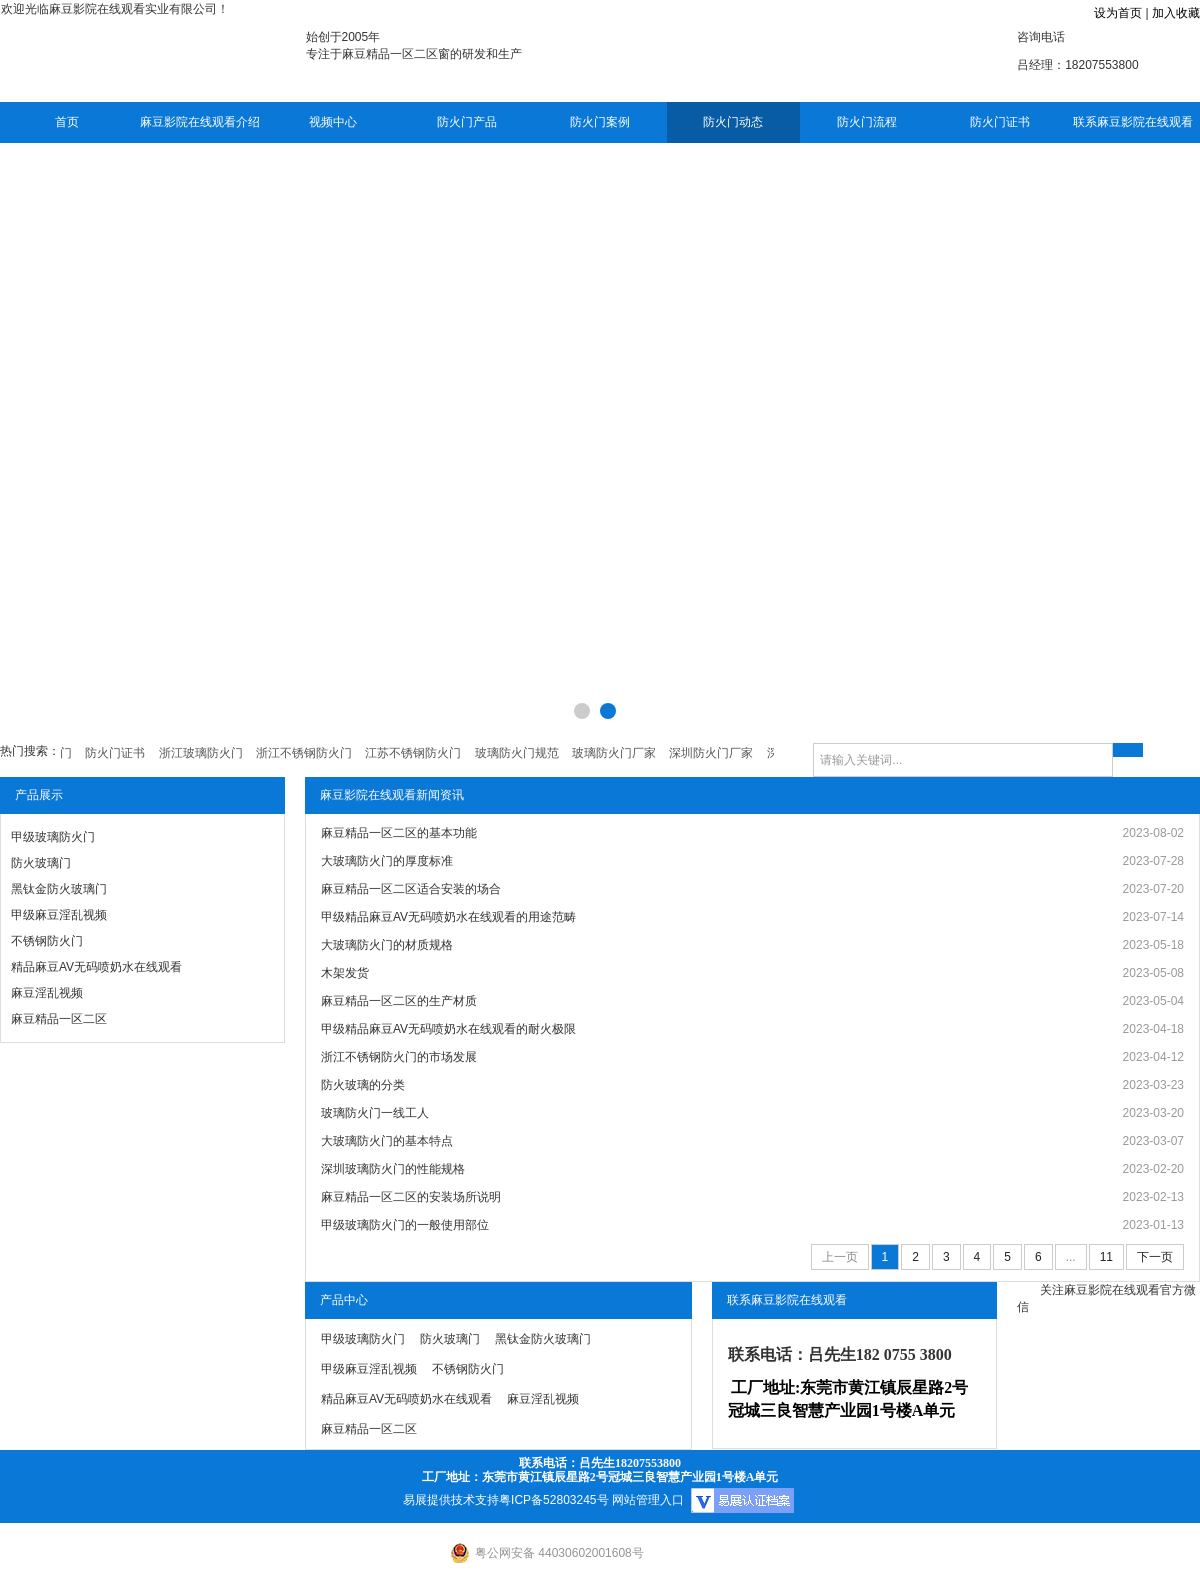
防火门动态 (733, 122)
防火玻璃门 (41, 863)
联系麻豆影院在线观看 (1133, 122)
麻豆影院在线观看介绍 (200, 122)
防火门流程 (867, 122)
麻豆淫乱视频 (47, 993)
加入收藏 (1176, 13)
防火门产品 (467, 122)
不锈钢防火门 (47, 941)
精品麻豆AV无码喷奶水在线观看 (96, 967)
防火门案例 (600, 122)
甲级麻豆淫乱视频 (59, 915)
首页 (67, 122)
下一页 (1155, 1257)
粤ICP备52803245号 (553, 1500)
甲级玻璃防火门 (53, 837)
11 (1106, 1257)
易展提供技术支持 (451, 1500)
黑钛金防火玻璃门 (59, 889)
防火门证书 (1000, 122)
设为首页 (1118, 13)
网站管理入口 (648, 1500)
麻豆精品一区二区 (59, 1019)
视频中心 (333, 122)
